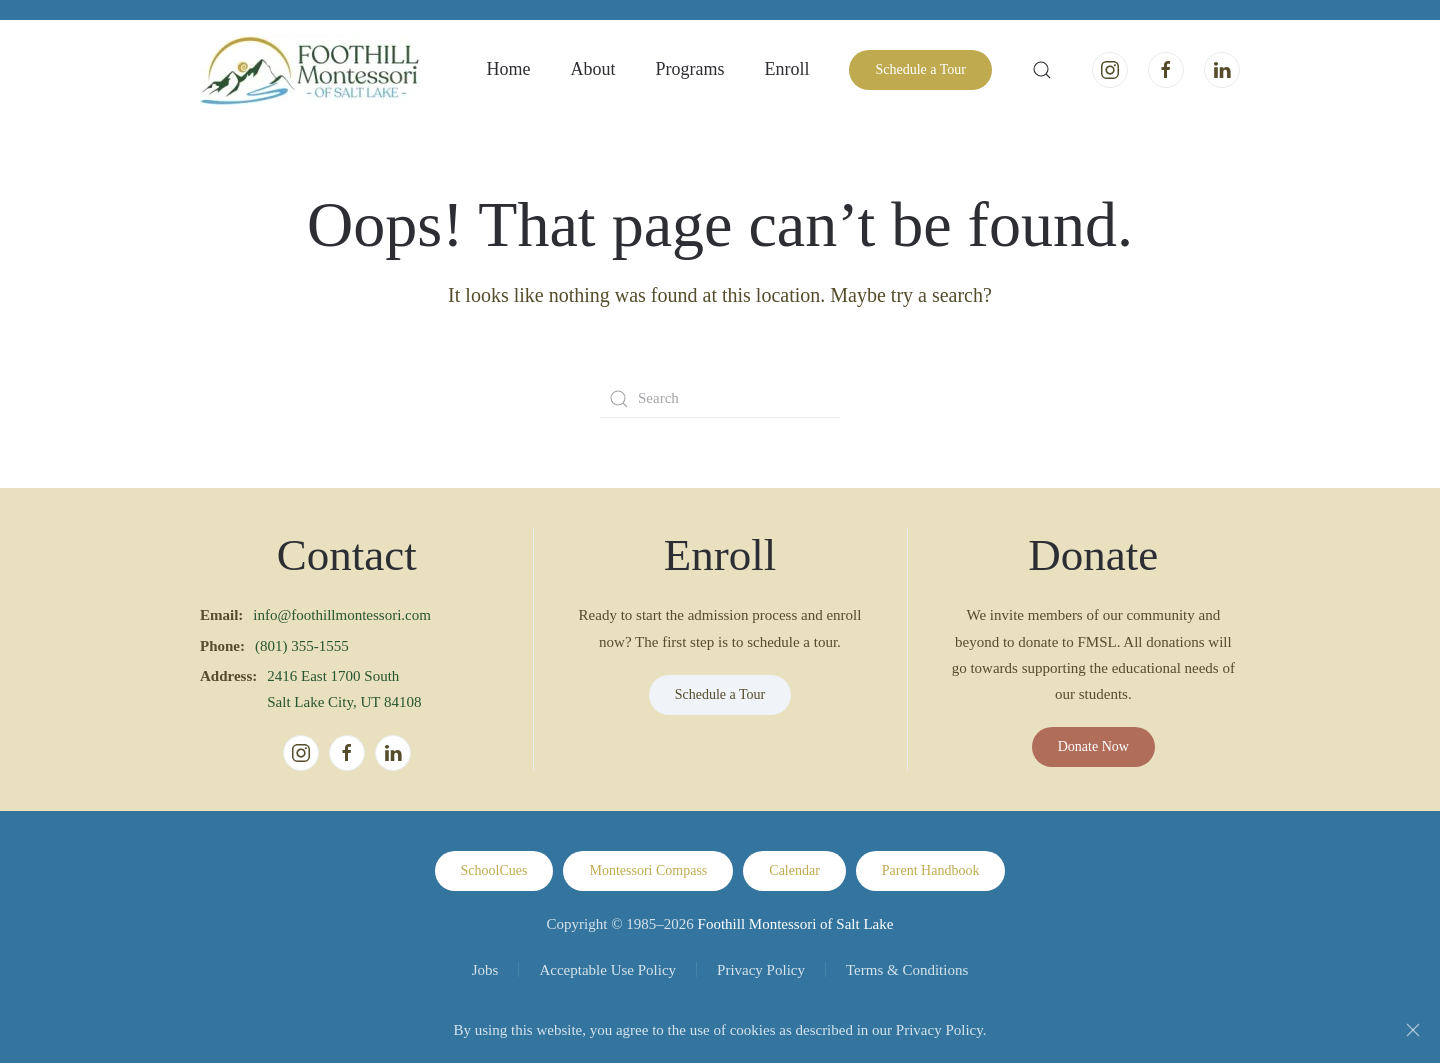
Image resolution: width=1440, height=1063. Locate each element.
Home (508, 69)
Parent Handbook (931, 870)
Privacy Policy (761, 970)
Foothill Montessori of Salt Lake (796, 924)
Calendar (794, 870)
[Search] (720, 399)
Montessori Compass (648, 870)
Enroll (786, 69)
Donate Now (1093, 746)
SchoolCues (494, 870)
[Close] (1413, 1030)
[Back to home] (310, 70)
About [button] (592, 69)
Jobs (485, 970)
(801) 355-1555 (302, 646)
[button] (1042, 70)
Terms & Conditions (907, 970)
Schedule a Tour (920, 69)
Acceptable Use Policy (607, 970)
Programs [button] (689, 69)
